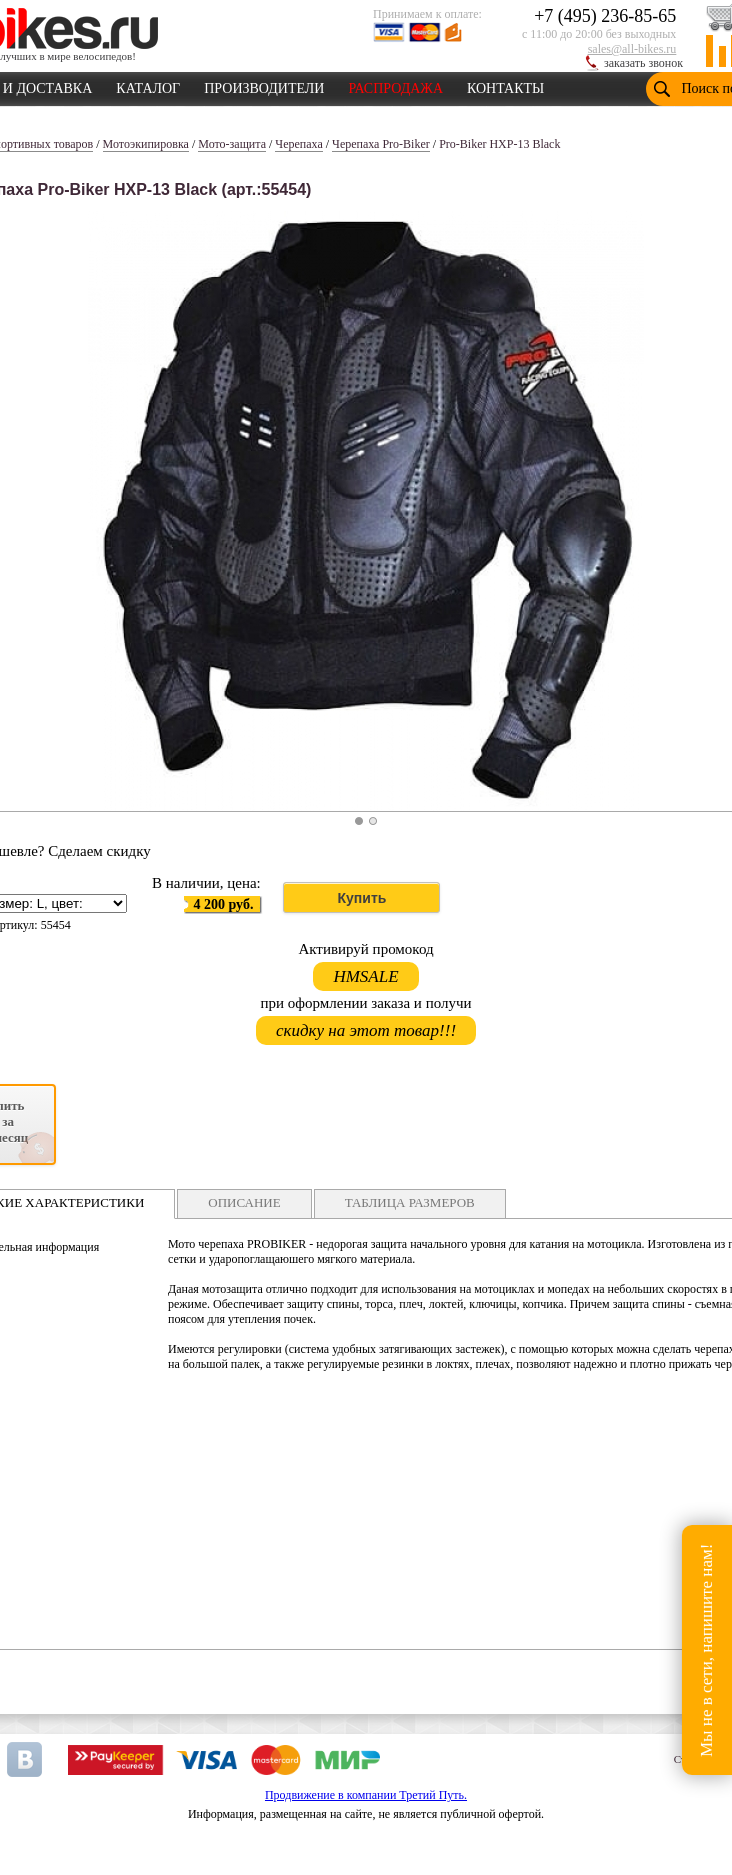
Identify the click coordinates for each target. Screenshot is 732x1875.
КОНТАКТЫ (505, 85)
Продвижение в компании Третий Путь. (366, 1795)
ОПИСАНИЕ (244, 1202)
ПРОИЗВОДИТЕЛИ (264, 85)
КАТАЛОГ (148, 85)
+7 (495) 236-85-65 (605, 16)
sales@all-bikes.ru (632, 49)
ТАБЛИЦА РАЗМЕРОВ (410, 1202)
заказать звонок (643, 63)
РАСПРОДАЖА (395, 85)
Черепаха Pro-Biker (381, 144)
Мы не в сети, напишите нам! (706, 1649)
